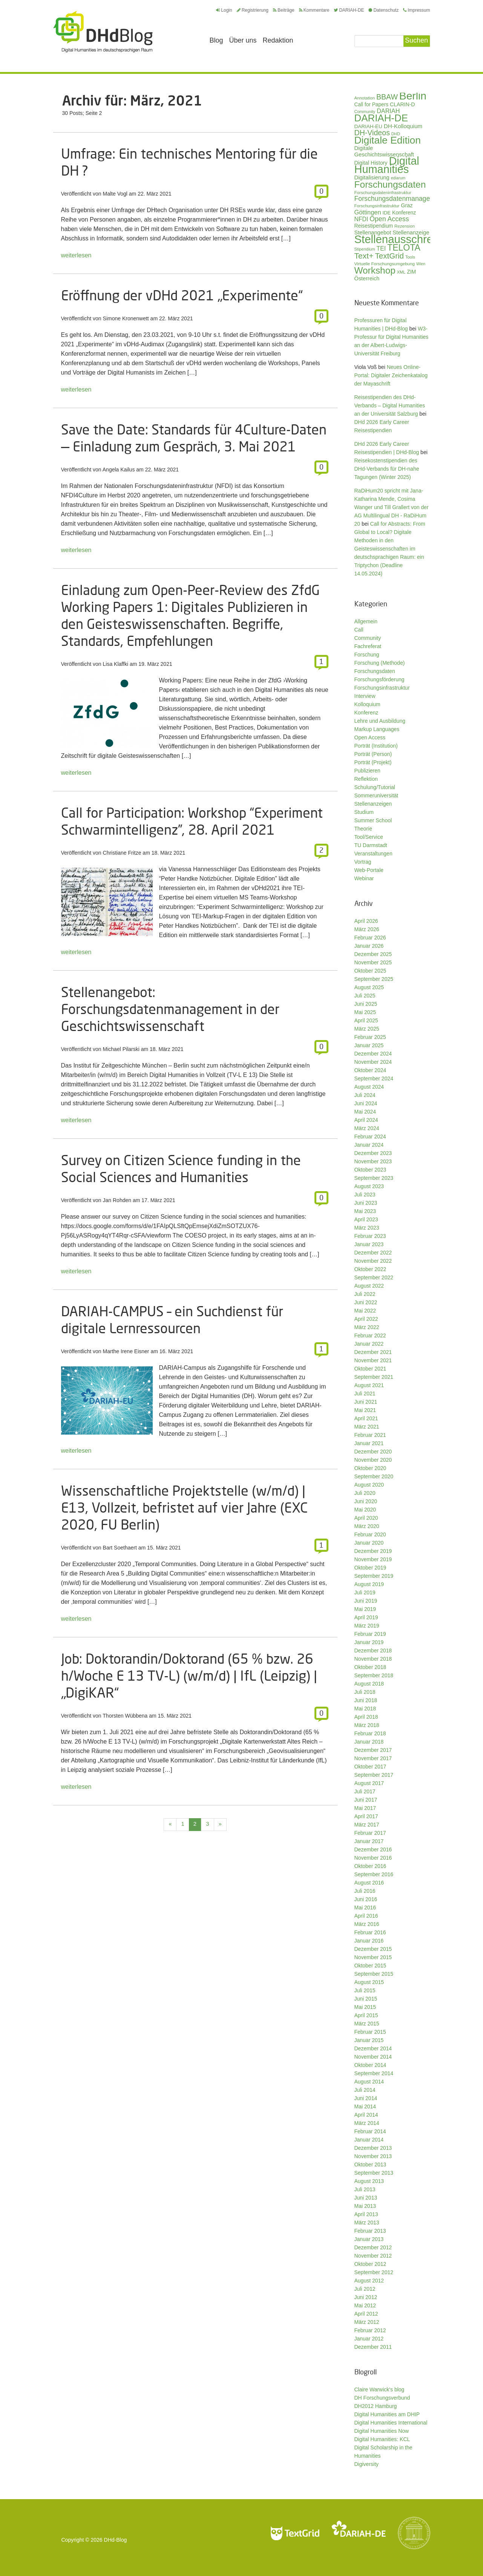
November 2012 (373, 2256)
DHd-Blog (115, 2540)
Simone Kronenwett (126, 318)
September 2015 (374, 1974)
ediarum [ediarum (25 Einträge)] (398, 178)
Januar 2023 (369, 1244)
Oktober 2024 (370, 1070)
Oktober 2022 (370, 1269)
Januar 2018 (369, 1742)
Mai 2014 (365, 2106)
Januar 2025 (369, 1045)
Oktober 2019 (370, 1568)
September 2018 (374, 1675)
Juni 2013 (365, 2198)
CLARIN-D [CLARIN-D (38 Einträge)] (402, 104)
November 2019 (373, 1559)
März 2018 (366, 1725)
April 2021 (366, 1418)
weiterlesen (76, 255)
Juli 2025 (365, 996)
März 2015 (366, 2024)
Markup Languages (377, 729)
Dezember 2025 (373, 954)
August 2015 (369, 1982)
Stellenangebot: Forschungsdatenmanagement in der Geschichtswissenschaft (170, 1009)
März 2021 (366, 1427)
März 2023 (366, 1228)
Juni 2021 (365, 1402)
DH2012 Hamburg (375, 2406)
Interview (365, 696)
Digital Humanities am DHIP (387, 2414)
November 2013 (373, 2156)
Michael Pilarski (121, 1049)
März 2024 (366, 1128)
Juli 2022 (365, 1294)
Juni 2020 (365, 1501)
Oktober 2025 (370, 971)
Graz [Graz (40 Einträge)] (406, 205)
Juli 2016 (365, 1891)
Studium (364, 812)
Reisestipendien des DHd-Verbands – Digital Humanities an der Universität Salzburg (389, 405)
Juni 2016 (365, 1899)
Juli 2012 (365, 2289)
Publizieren (367, 771)
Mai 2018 (365, 1709)
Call (358, 630)
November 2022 (373, 1261)
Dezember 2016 (373, 1849)
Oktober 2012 (370, 2264)
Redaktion (278, 40)
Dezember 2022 (373, 1253)
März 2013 (366, 2223)
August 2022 (369, 1286)
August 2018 (369, 1684)
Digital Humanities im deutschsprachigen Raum (103, 31)
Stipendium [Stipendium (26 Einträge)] (364, 249)
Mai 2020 (365, 1510)
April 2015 (366, 2015)
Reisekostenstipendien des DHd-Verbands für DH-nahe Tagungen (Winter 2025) (386, 468)
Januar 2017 (369, 1841)
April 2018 (366, 1717)
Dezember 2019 (373, 1551)
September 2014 (374, 2073)
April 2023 (366, 1219)
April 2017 (366, 1816)
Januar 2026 (369, 946)
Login (224, 10)
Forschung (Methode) (379, 663)
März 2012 (366, 2322)
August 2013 (369, 2181)
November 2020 (373, 1460)
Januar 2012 (369, 2339)
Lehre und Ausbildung (379, 721)
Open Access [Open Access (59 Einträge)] (389, 219)
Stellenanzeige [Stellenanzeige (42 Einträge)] (411, 232)
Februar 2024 (370, 1137)
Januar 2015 (369, 2040)
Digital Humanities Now (381, 2431)
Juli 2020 (365, 1493)
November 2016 (373, 1858)
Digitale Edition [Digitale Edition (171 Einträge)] (387, 140)
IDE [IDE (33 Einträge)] (386, 213)
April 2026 (366, 921)
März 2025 (366, 1029)
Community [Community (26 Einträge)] (365, 111)
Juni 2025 (365, 1004)
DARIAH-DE (349, 10)
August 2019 (369, 1584)
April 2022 (366, 1319)
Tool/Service (368, 837)
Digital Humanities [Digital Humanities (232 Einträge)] (386, 165)
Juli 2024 (365, 1095)
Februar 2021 (370, 1435)
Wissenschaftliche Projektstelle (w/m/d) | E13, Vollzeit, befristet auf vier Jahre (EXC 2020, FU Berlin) (184, 1507)
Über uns (243, 40)
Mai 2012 (365, 2305)
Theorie (363, 829)
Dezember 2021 (373, 1352)
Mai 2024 (365, 1112)
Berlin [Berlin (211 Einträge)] (412, 96)
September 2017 (374, 1775)
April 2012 (366, 2314)
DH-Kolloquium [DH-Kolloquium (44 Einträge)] (403, 126)
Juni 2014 (365, 2098)
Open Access (370, 737)
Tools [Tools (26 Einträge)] (410, 257)
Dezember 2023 (373, 1153)
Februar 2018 (370, 1733)
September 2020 (374, 1476)
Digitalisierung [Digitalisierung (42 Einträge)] (371, 177)
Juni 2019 (365, 1601)
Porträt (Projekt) (373, 762)
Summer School (373, 820)
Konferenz (366, 713)
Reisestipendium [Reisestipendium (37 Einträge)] (373, 226)
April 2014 (366, 2115)
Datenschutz (383, 10)
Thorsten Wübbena (125, 1716)
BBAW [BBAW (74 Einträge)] (387, 97)
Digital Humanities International (391, 2423)
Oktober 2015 (370, 1966)
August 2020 (369, 1485)
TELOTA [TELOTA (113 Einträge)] (403, 247)
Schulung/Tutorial (374, 787)
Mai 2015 (365, 2007)
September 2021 (374, 1377)
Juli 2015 (365, 1990)
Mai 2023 (365, 1211)
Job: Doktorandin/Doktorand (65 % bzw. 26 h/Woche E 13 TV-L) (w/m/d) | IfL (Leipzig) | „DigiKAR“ (189, 1676)
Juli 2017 (365, 1791)
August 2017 (369, 1783)
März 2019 (366, 1626)
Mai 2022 (365, 1311)
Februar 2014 (370, 2131)
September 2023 (374, 1178)
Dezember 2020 (373, 1452)
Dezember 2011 (373, 2347)
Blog (216, 40)
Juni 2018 (365, 1700)
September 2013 (374, 2173)
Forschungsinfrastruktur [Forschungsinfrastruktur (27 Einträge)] (377, 205)
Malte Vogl (115, 194)
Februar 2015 (370, 2032)
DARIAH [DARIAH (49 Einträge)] (388, 110)
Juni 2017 (365, 1800)
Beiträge (283, 10)
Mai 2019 (365, 1609)
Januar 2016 (369, 1941)
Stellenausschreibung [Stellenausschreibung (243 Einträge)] (407, 239)
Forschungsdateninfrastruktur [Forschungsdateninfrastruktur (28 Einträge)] (382, 192)
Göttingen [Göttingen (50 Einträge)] (367, 212)
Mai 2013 (365, 2206)
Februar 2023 (370, 1236)
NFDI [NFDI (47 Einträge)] (361, 219)
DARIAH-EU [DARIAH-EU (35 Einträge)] (368, 126)
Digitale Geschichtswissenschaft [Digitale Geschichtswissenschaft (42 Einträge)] (384, 151)
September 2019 (374, 1576)
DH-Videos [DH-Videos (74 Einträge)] (372, 132)
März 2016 (366, 1924)
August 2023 (369, 1186)
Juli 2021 (365, 1393)
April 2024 (366, 1120)
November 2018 (373, 1659)
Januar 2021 (369, 1443)
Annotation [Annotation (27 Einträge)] (364, 98)
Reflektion (366, 779)
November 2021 (373, 1360)
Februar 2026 (370, 938)
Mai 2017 (365, 1808)
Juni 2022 (365, 1302)
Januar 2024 (369, 1145)
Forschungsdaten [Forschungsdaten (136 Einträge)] (390, 184)
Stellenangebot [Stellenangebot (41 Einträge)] (372, 232)
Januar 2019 (369, 1642)
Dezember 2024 (373, 1054)
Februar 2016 (370, 1932)
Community (367, 638)
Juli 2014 (365, 2090)
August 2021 (369, 1385)
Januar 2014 (369, 2140)
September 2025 (374, 979)
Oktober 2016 (370, 1866)
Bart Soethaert (120, 1548)
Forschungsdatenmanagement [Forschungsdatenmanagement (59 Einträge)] (399, 198)
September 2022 (374, 1277)
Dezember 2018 (373, 1650)
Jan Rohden (117, 1200)
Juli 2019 (365, 1592)
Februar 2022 (370, 1335)
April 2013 (366, 2214)
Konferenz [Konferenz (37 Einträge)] (404, 213)
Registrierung (252, 10)
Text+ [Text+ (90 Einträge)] (364, 255)
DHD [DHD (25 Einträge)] (395, 134)
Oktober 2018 (370, 1667)
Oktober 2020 (370, 1468)
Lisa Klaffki (115, 664)
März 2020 (366, 1526)
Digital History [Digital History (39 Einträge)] (371, 163)
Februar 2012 (370, 2330)
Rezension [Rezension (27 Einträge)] (404, 226)
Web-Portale (369, 870)
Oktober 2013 (370, 2164)
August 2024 (369, 1087)
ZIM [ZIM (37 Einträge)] (411, 272)
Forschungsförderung (379, 679)
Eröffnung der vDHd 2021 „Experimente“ (182, 295)
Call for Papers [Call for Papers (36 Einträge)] (371, 104)
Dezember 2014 (373, 2048)
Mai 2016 (365, 1907)
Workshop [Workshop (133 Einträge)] (375, 270)
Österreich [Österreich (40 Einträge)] (367, 278)
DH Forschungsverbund (382, 2398)
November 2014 (373, 2057)
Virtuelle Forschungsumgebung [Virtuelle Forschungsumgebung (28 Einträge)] (384, 263)
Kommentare (314, 10)
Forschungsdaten (374, 671)
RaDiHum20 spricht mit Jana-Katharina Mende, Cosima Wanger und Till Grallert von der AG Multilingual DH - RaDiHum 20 (391, 507)
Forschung (366, 655)
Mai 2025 (365, 1012)
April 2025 (366, 1020)
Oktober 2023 (370, 1170)
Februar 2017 (370, 1833)
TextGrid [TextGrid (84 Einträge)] (389, 255)
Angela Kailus (119, 470)
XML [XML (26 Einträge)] (401, 272)
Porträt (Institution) (376, 746)
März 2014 (366, 2123)
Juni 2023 (365, 1203)
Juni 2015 (365, 1999)
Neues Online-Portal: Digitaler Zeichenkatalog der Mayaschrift (391, 375)
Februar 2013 (370, 2231)
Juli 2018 (365, 1692)
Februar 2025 (370, 1037)
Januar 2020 (369, 1543)
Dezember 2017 (373, 1750)
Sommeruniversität (376, 795)
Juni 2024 (365, 1103)
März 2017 (366, 1825)
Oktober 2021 (370, 1369)
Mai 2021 (365, 1410)
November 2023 (373, 1161)
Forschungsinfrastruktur (382, 688)
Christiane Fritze (122, 853)
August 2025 (369, 987)
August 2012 (369, 2281)
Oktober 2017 (370, 1767)
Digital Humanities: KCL (382, 2439)
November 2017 (373, 1758)
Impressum (416, 10)
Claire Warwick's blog (379, 2389)
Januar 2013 (369, 2239)
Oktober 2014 (370, 2065)
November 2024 (373, 1062)
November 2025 (373, 962)
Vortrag (362, 862)
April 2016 (366, 1916)
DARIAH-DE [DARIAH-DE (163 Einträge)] (381, 118)
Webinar (364, 878)
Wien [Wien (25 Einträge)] (420, 264)
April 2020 (366, 1518)
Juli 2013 (365, 2189)
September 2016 (374, 1874)
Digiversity (366, 2464)
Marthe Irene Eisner (126, 1351)
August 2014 (369, 2082)
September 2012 (374, 2272)
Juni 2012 (365, 2297)
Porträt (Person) (373, 754)
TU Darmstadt (370, 845)
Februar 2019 (370, 1634)
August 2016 (369, 1883)
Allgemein (365, 621)
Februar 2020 (370, 1534)
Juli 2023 (365, 1195)
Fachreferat (368, 646)
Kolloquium (367, 704)
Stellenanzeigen (373, 804)
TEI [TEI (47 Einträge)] (381, 248)
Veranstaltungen (373, 854)
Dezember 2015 (373, 1949)
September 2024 (374, 1078)
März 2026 (366, 929)
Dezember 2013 (373, 2148)
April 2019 (366, 1617)
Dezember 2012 (373, 2247)
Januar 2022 (369, 1344)
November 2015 (373, 1957)
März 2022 (366, 1327)
